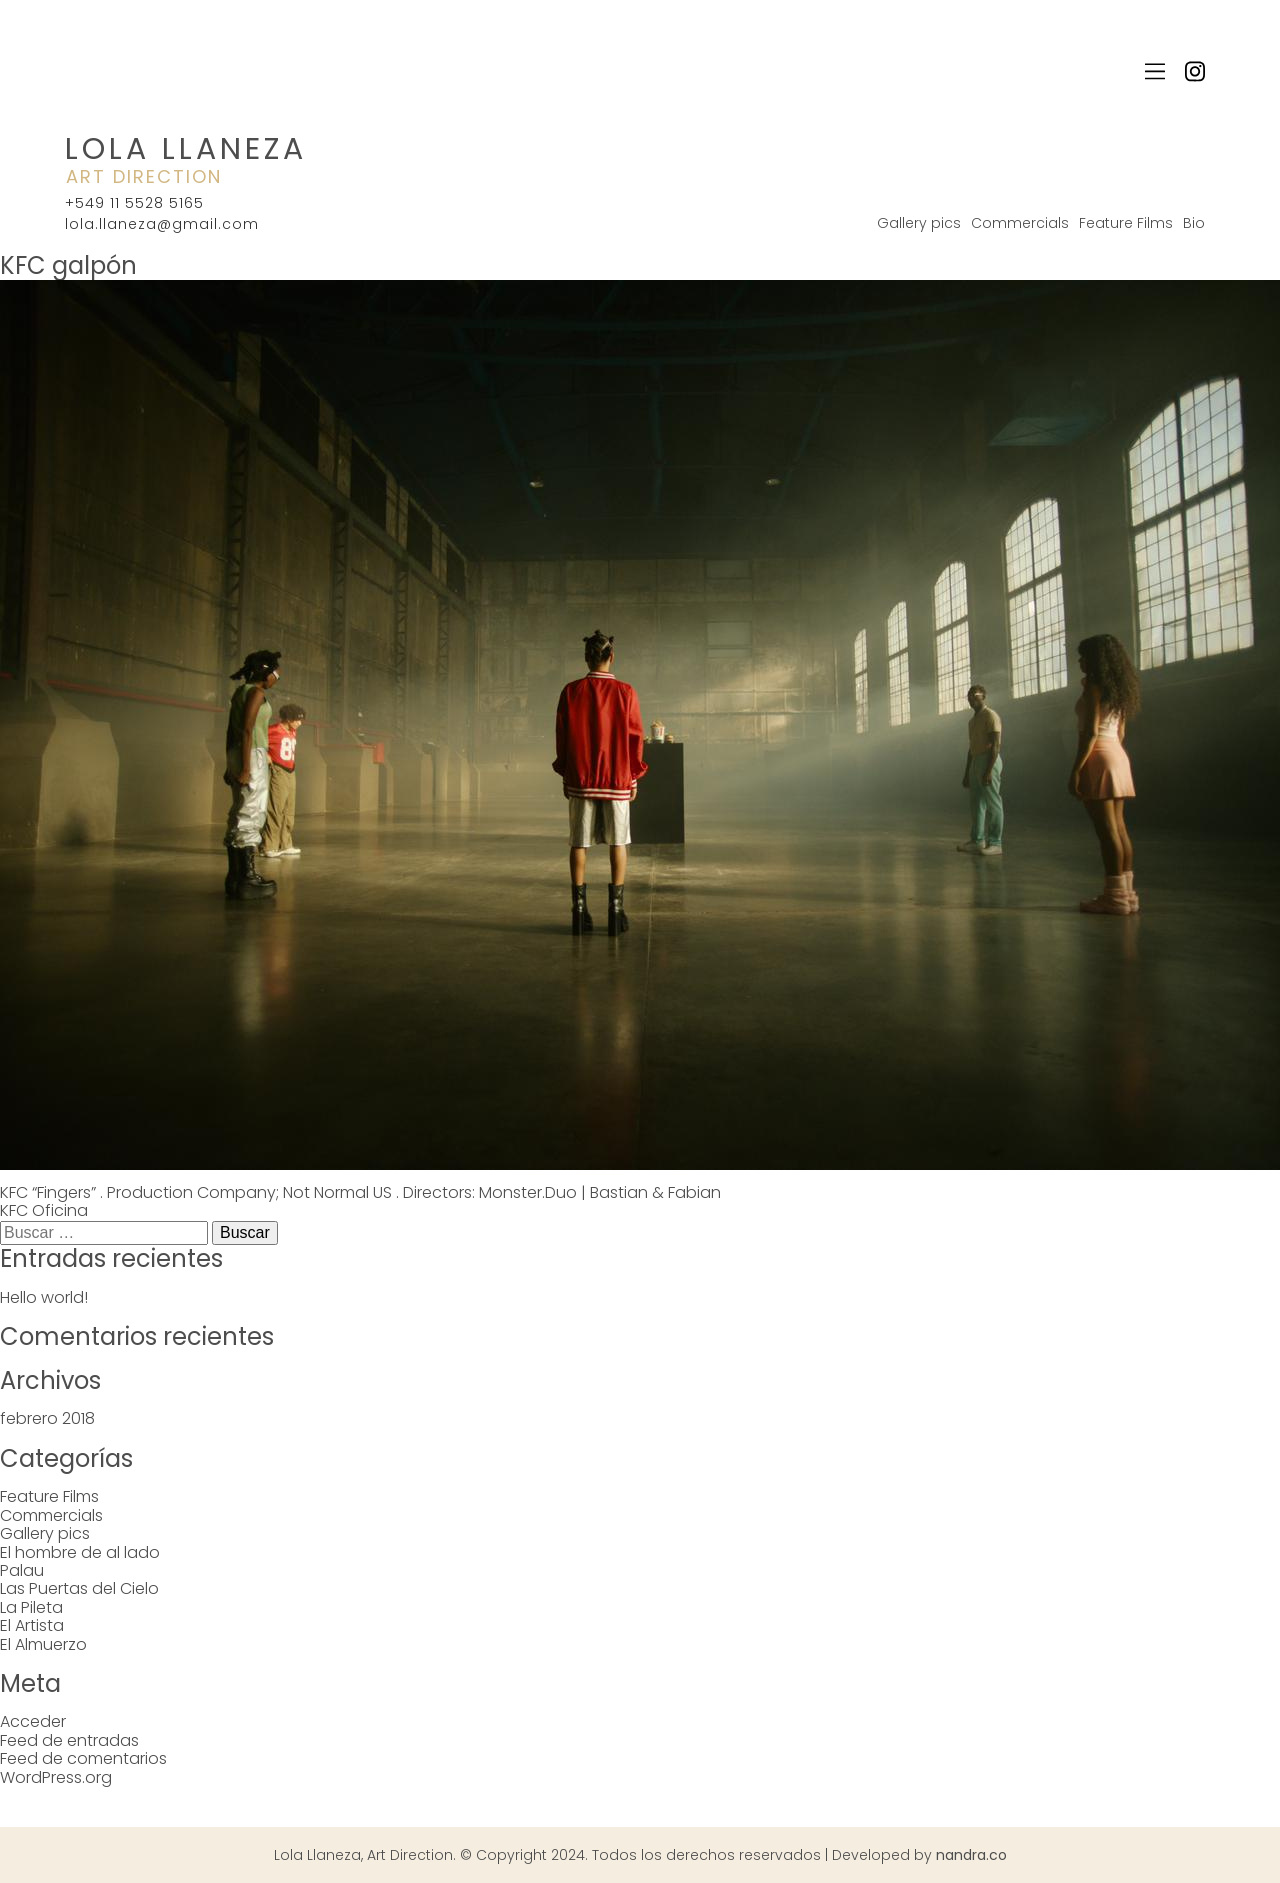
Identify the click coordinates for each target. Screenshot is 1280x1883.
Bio (1194, 223)
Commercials (1020, 223)
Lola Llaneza (186, 149)
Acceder (33, 1721)
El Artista (32, 1625)
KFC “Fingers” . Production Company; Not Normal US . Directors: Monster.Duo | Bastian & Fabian (360, 1192)
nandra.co (971, 1855)
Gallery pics (919, 223)
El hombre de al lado (80, 1552)
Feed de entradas (69, 1740)
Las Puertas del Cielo (79, 1588)
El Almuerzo (43, 1644)
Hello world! (44, 1297)
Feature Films (1126, 223)
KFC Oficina (44, 1210)
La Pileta (31, 1607)
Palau (22, 1570)
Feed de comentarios (83, 1758)
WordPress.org (56, 1777)
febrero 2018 (47, 1418)
